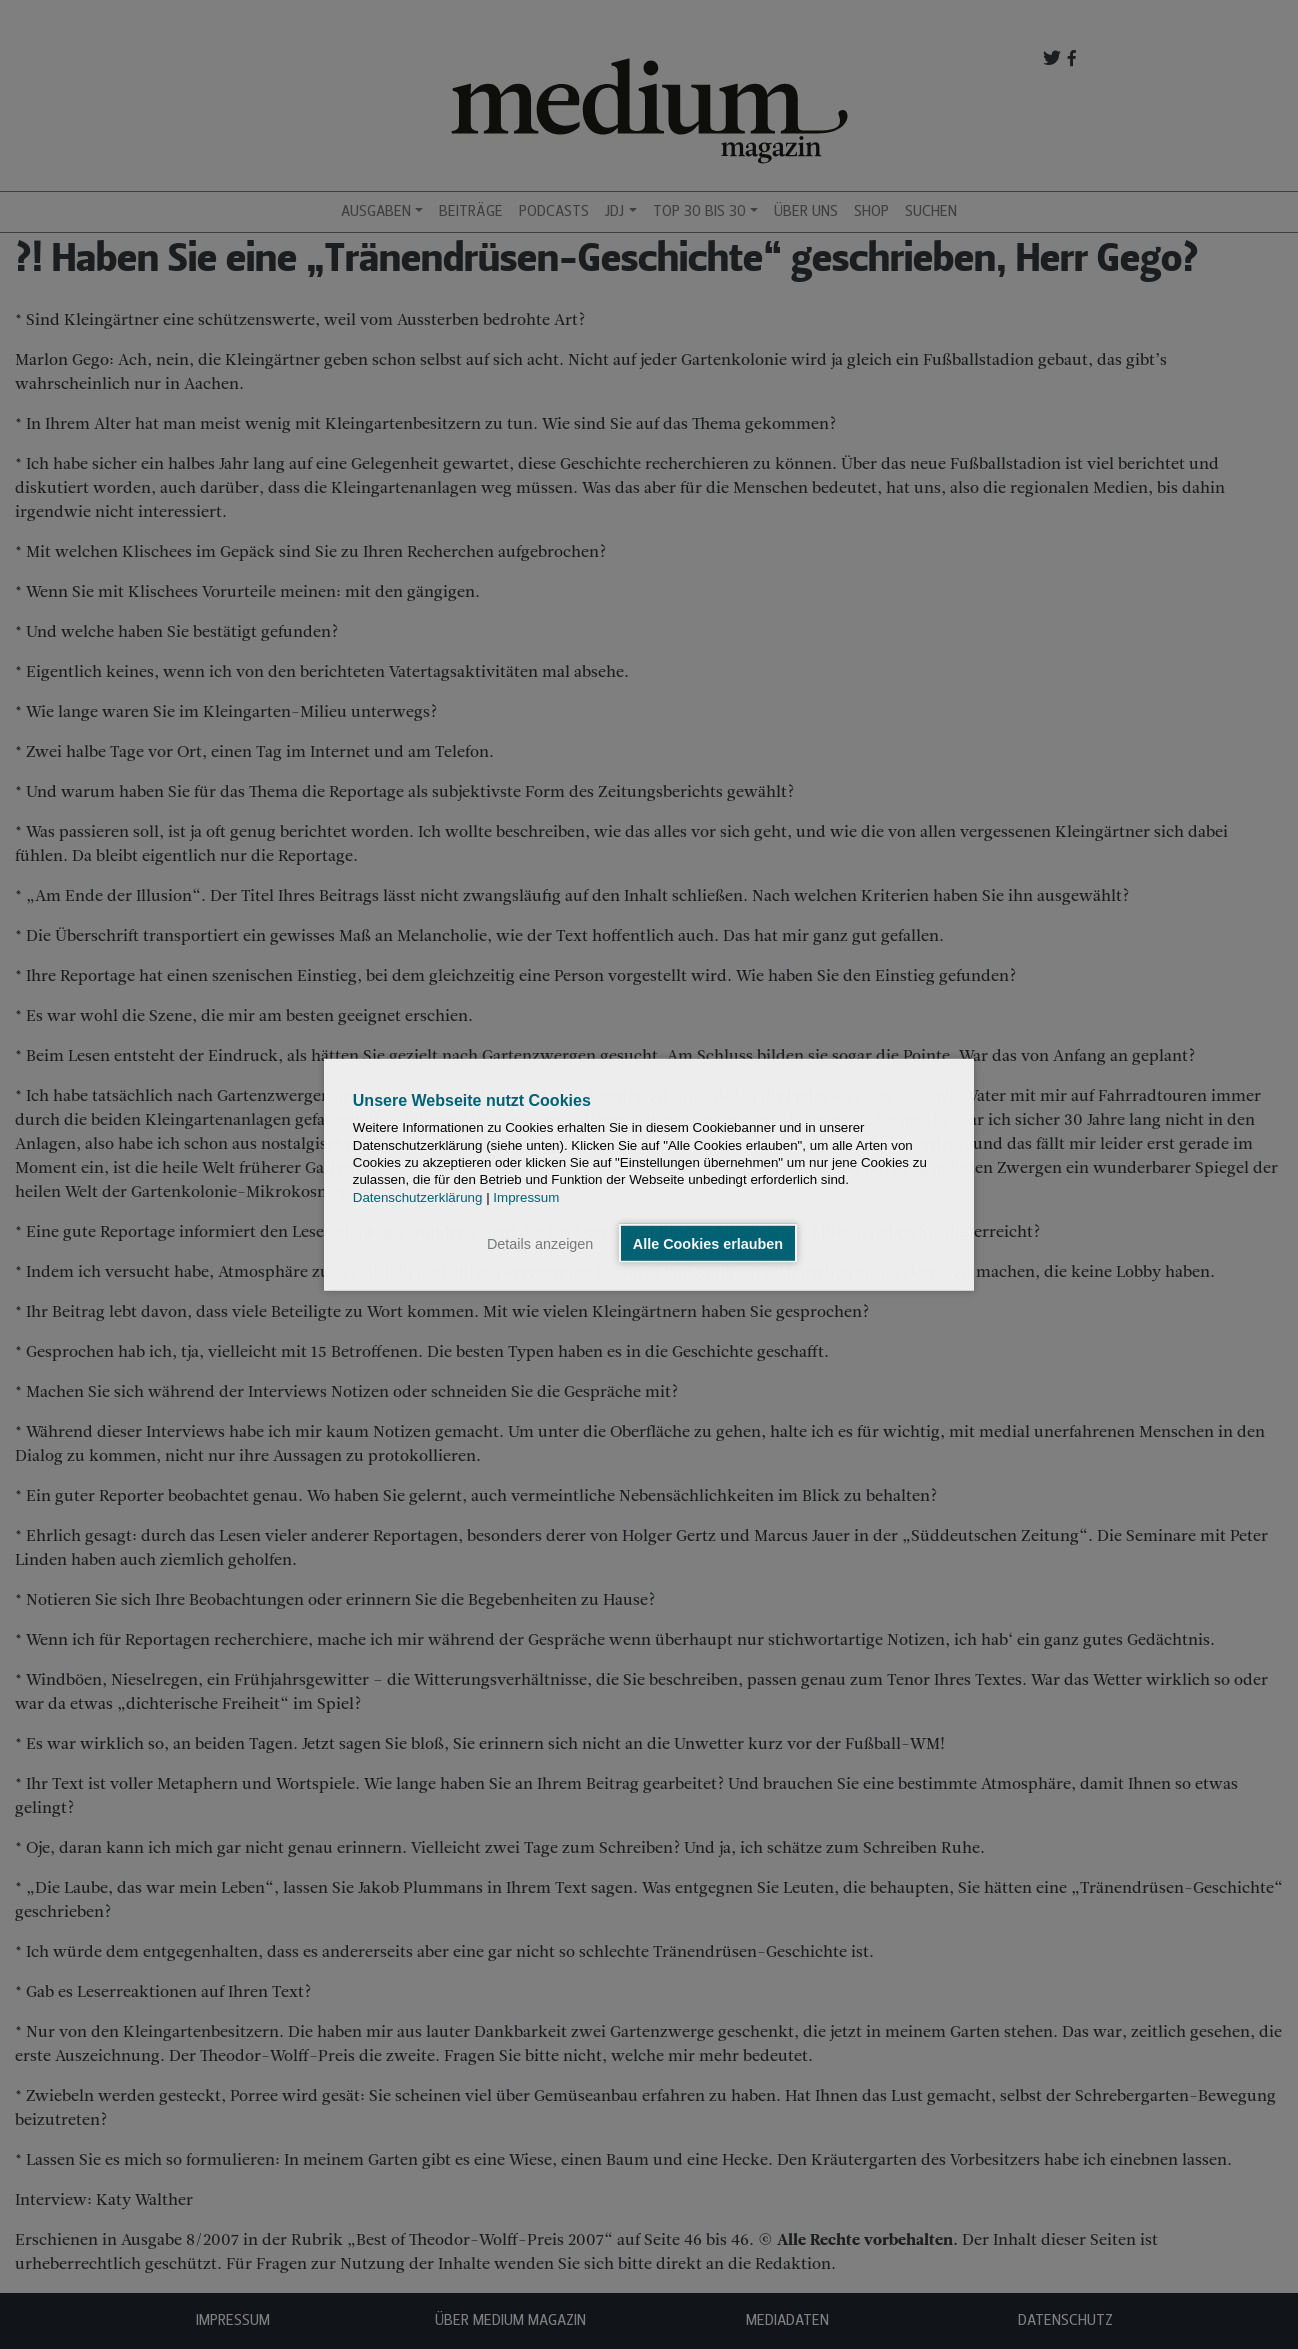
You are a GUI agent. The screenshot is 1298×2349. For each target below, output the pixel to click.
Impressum (526, 1196)
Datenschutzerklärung (418, 1196)
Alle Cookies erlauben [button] (708, 1243)
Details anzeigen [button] (540, 1243)
